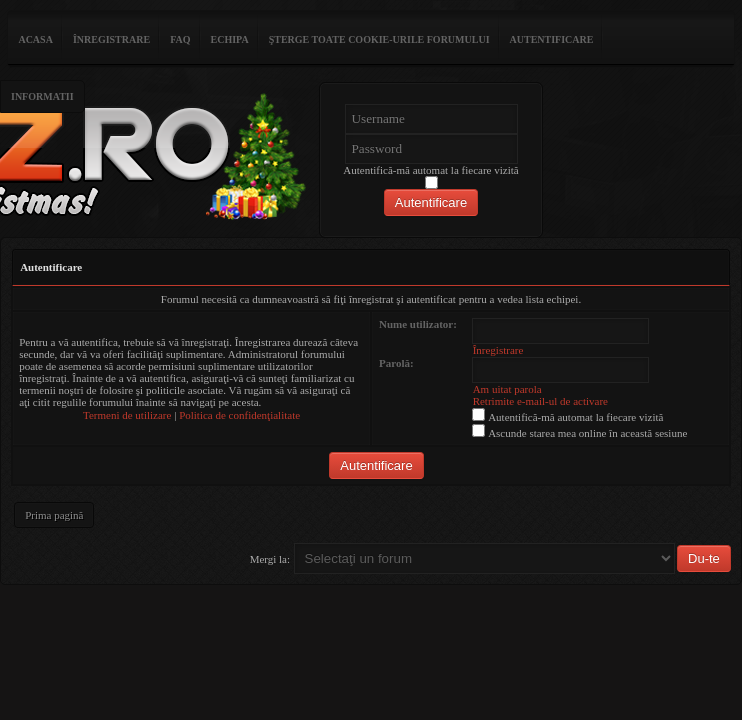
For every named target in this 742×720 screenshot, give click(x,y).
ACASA (35, 39)
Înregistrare (111, 39)
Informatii (42, 96)
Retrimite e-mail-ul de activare (540, 401)
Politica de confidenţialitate (239, 415)
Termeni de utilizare (127, 415)
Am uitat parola (507, 389)
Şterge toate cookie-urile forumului (379, 39)
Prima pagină (54, 515)
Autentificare (552, 39)
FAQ (180, 39)
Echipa (230, 39)
